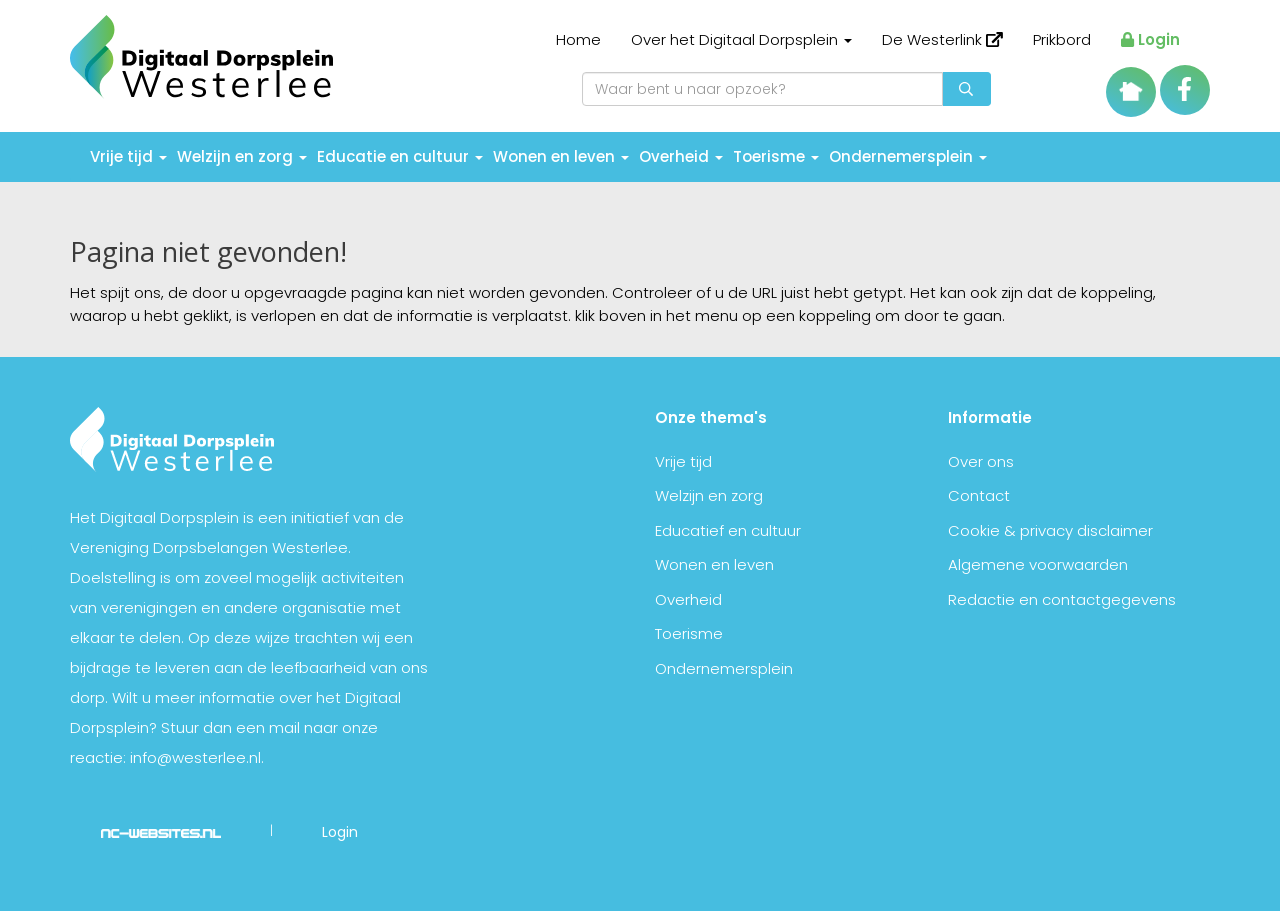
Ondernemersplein (908, 156)
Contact (979, 495)
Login (1150, 39)
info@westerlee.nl (195, 757)
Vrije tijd (128, 156)
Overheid (681, 156)
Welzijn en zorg (242, 156)
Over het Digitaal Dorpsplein (741, 39)
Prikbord (1062, 39)
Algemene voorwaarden (1038, 564)
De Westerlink (942, 39)
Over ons (981, 461)
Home (578, 39)
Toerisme (776, 156)
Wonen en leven (561, 156)
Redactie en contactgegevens (1062, 599)
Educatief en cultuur (728, 530)
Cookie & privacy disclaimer (1050, 530)
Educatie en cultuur (400, 156)
